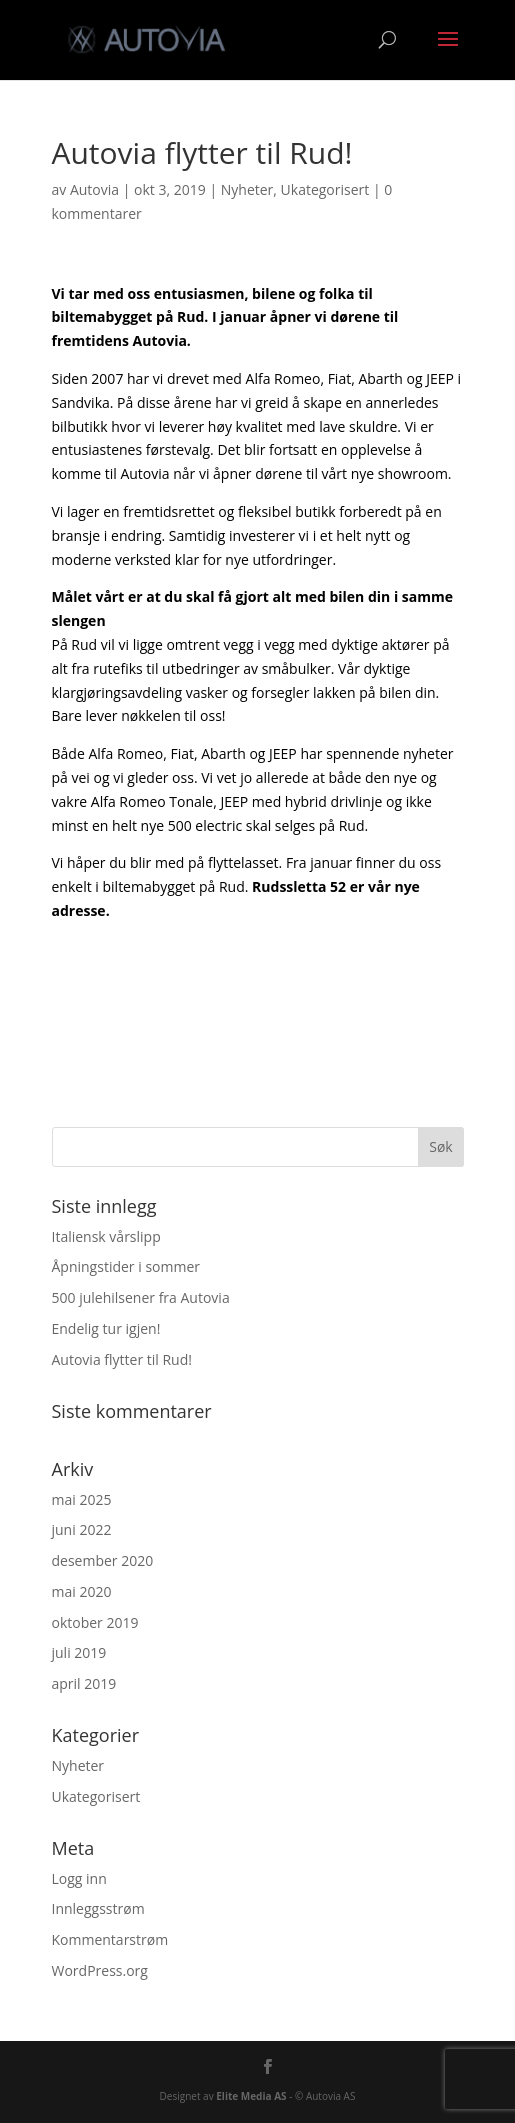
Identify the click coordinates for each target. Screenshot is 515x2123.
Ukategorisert (325, 189)
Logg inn (79, 1878)
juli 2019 (79, 1652)
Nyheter (247, 189)
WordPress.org (100, 1970)
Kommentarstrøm (110, 1939)
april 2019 (84, 1683)
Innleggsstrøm (98, 1908)
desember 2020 (103, 1560)
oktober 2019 (95, 1622)
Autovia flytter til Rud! (122, 1359)
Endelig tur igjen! (106, 1328)
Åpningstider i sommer (126, 1266)
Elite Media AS (251, 2096)
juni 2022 (82, 1529)
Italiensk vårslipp (106, 1236)
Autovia (94, 189)
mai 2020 (82, 1591)
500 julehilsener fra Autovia (141, 1297)
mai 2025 (82, 1499)
